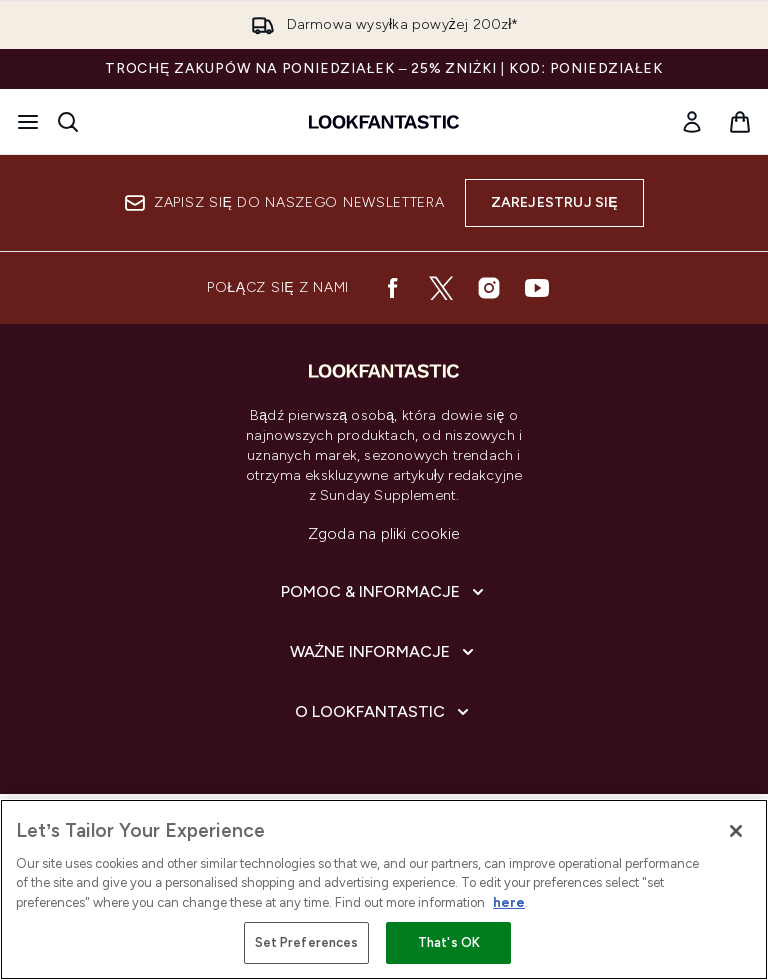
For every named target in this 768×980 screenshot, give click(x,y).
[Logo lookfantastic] (384, 122)
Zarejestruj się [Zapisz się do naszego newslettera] (554, 202)
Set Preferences (307, 942)
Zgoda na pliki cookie (384, 533)
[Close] (736, 831)
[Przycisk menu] (28, 122)
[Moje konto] (692, 122)
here (509, 902)
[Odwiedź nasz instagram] (489, 288)
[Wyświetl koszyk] (740, 122)
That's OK (449, 942)
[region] (384, 889)
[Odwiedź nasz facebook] (393, 288)
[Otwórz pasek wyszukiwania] (68, 122)
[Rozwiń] (384, 592)
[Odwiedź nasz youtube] (537, 288)
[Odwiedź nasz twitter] (441, 288)
